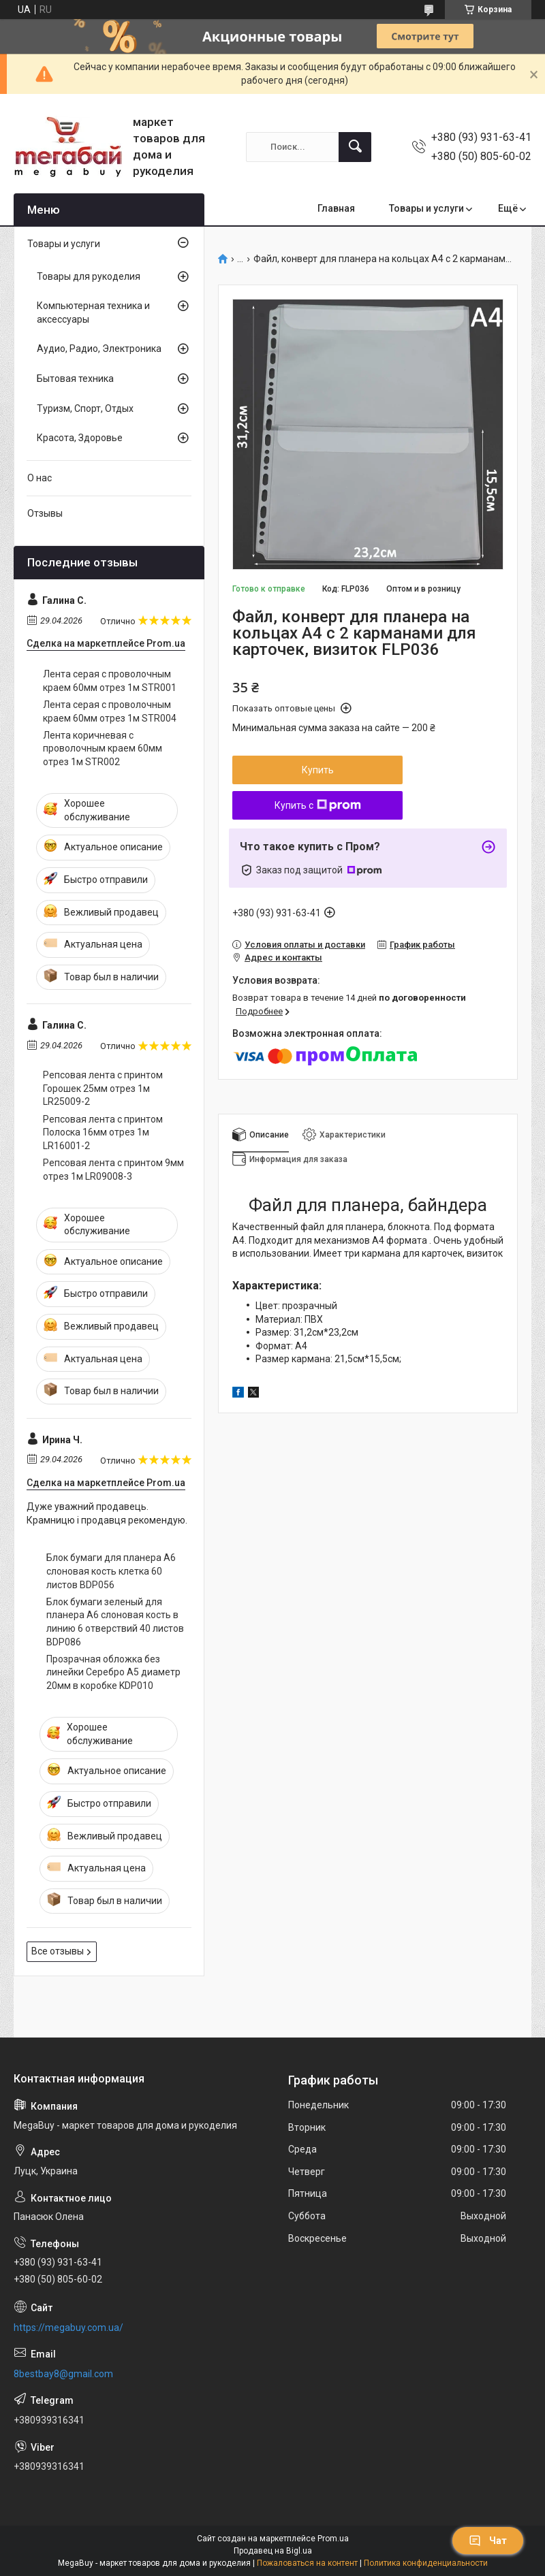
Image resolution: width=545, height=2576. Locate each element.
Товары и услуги (426, 208)
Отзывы (45, 513)
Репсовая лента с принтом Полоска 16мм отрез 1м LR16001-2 (103, 1132)
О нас (39, 477)
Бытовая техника (75, 378)
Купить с (318, 805)
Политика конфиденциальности (426, 2563)
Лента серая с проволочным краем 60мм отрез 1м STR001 (109, 681)
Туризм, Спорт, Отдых (85, 408)
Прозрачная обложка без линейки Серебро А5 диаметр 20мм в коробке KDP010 (113, 1672)
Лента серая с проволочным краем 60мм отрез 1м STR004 (109, 711)
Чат (488, 2540)
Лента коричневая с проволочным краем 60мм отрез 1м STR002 (102, 748)
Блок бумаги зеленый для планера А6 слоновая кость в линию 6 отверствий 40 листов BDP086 (115, 1621)
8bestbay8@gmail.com (63, 2373)
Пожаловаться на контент (307, 2563)
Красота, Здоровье (80, 437)
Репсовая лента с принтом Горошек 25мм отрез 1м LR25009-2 (103, 1088)
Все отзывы (57, 1951)
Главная (336, 208)
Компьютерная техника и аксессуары (93, 312)
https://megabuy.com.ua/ (68, 2327)
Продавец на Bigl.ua (273, 2551)
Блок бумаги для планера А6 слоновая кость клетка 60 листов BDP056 (111, 1571)
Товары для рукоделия (88, 276)
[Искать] (355, 147)
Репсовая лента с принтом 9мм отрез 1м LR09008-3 (113, 1169)
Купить (318, 769)
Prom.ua (333, 2538)
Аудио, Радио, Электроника (99, 348)
